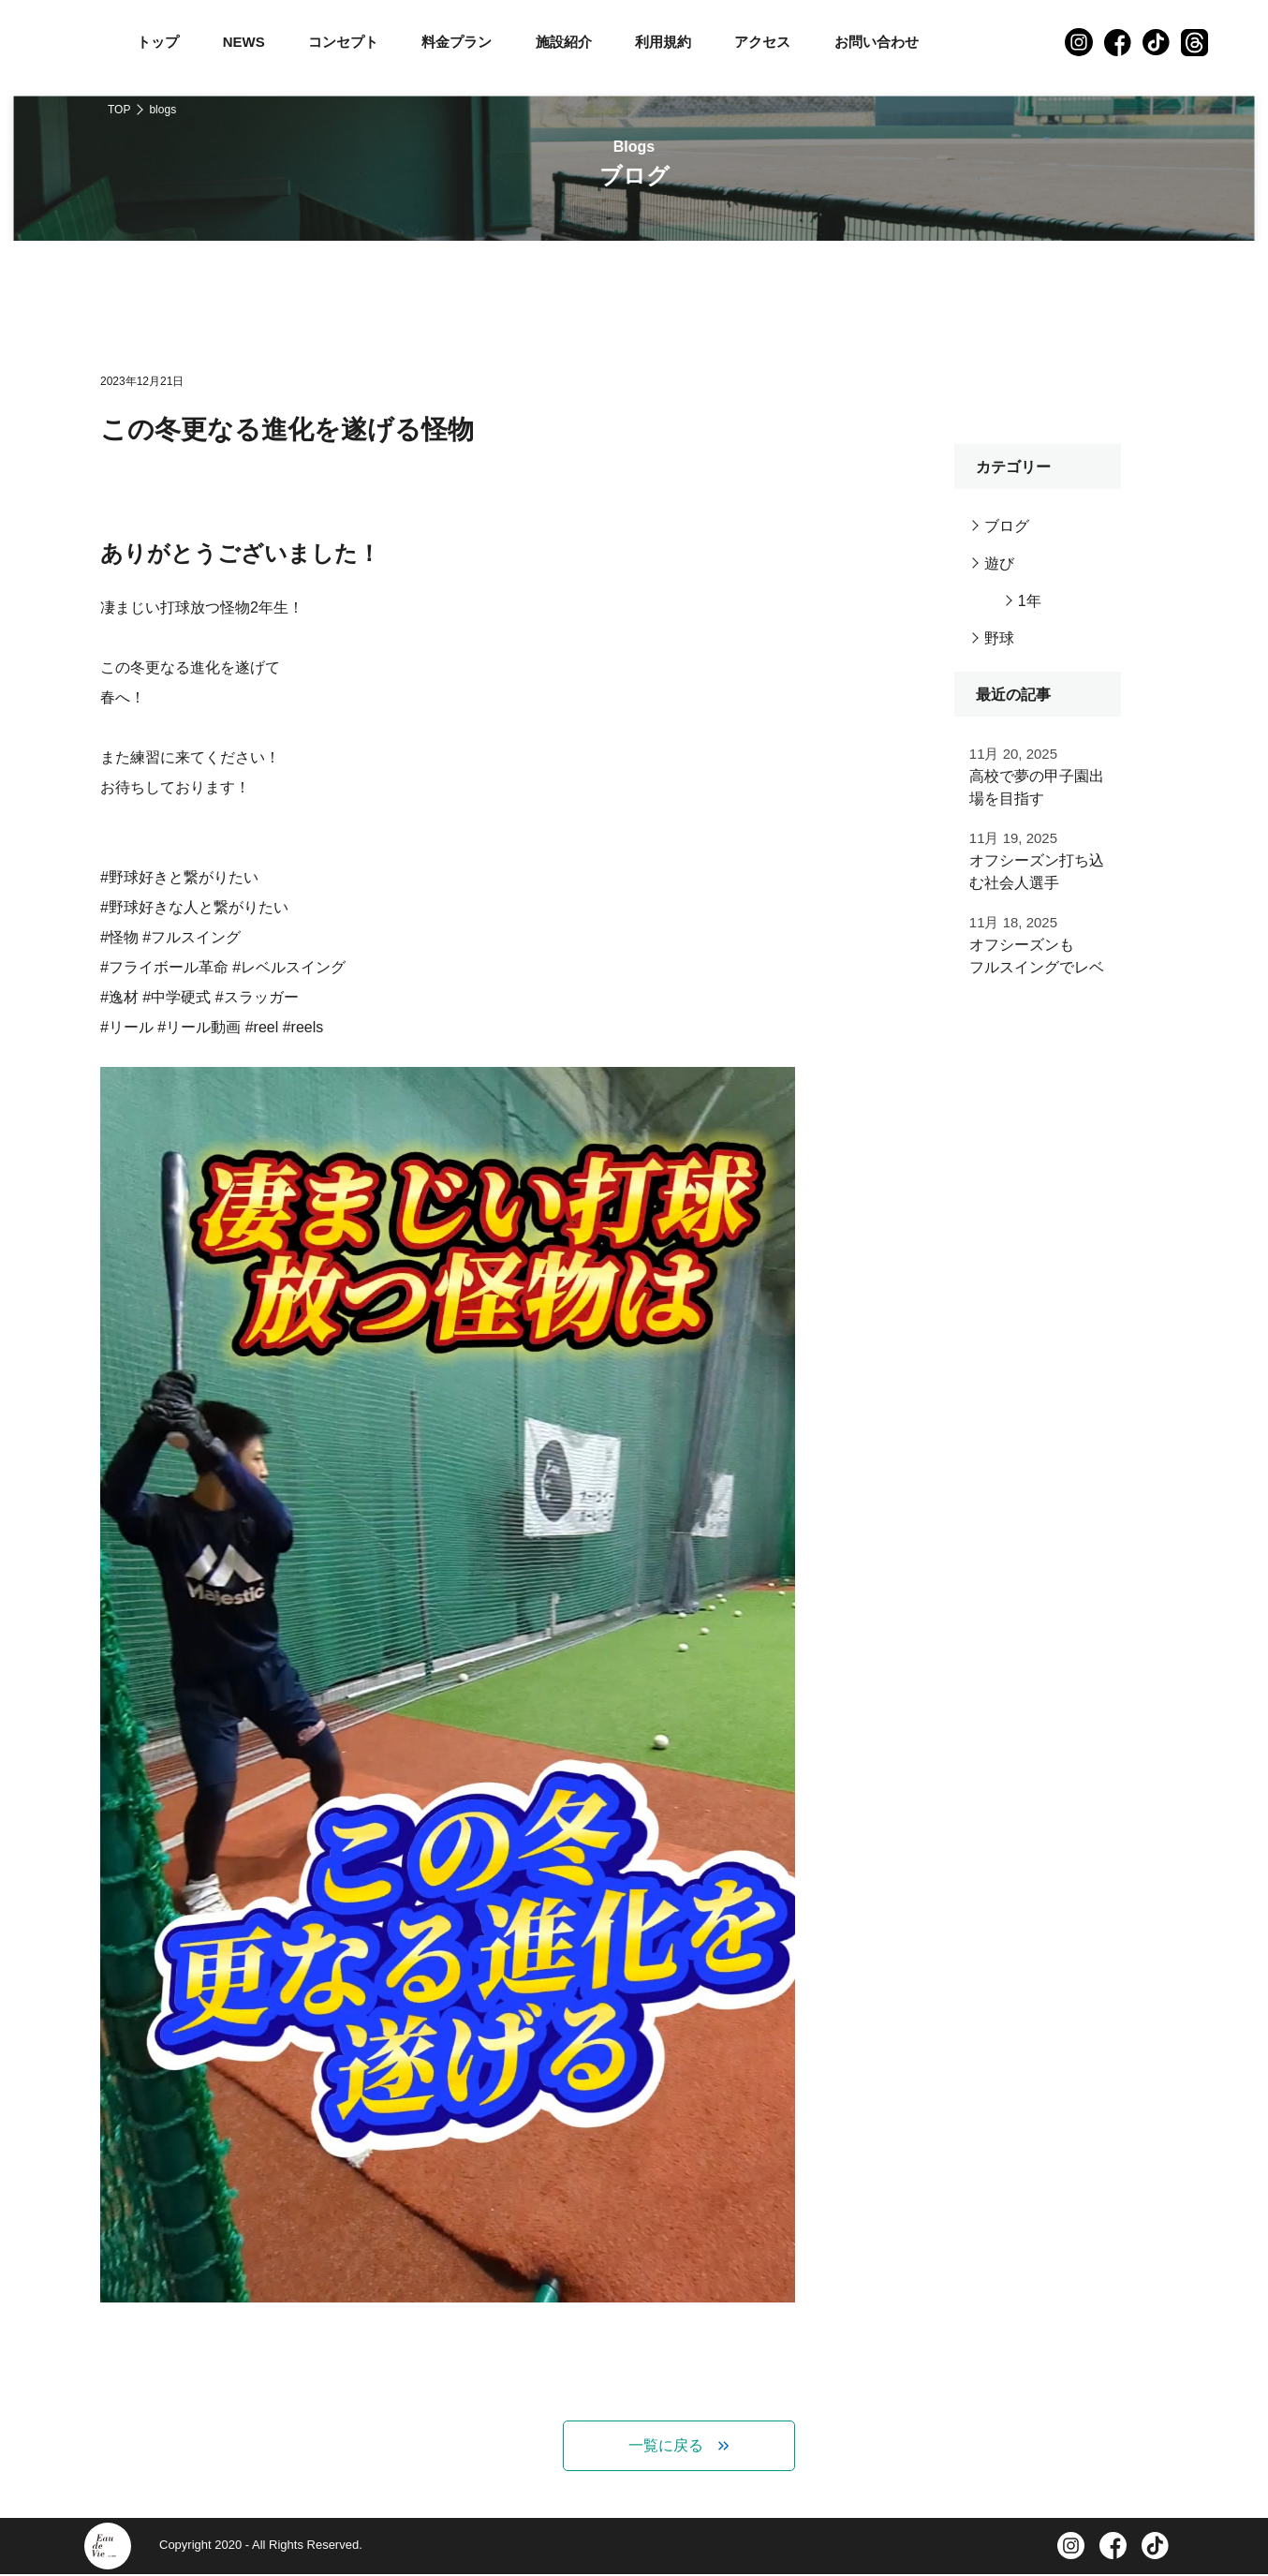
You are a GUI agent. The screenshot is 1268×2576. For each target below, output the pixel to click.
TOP (119, 109)
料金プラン (456, 42)
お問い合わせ (876, 42)
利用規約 (663, 42)
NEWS (244, 42)
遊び (999, 563)
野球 (999, 638)
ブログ (1006, 526)
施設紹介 (564, 42)
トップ (158, 42)
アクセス (762, 42)
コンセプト (343, 42)
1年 (1029, 601)
